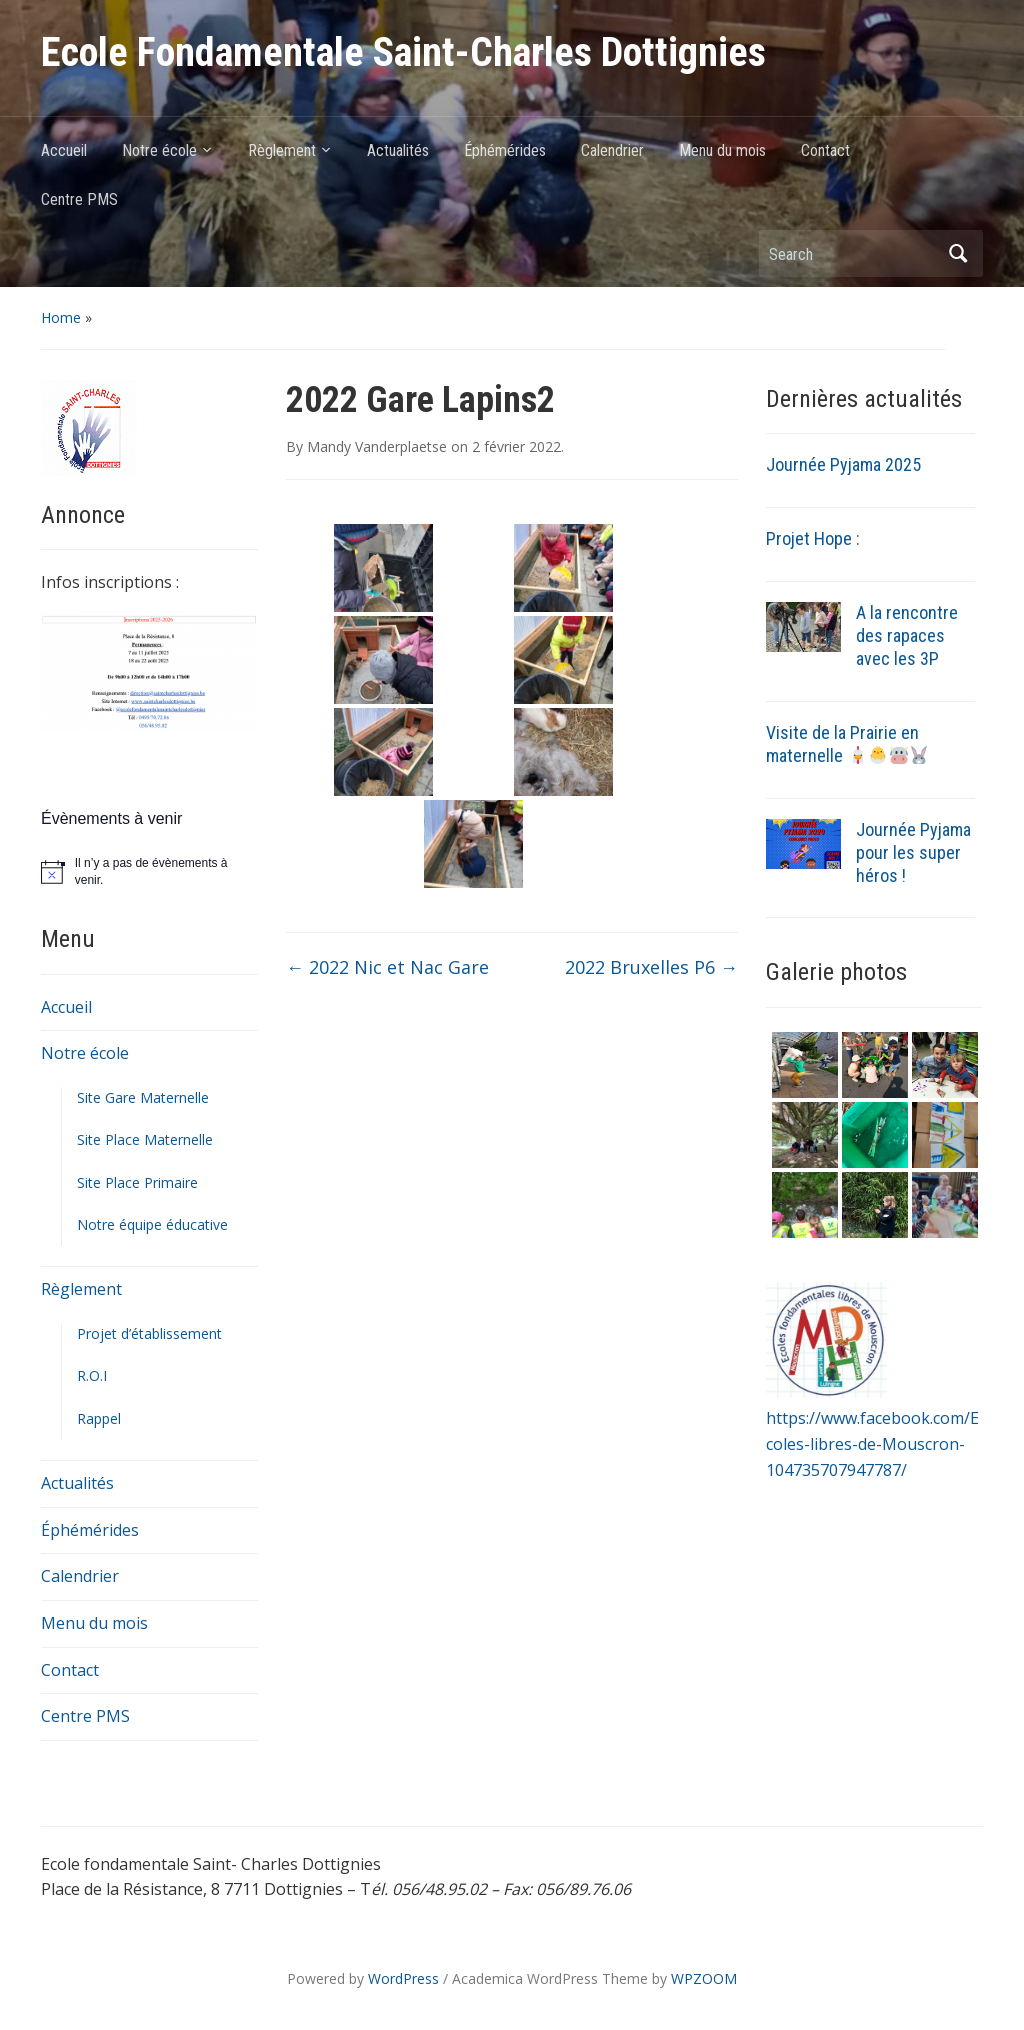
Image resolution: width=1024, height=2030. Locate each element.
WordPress (403, 1978)
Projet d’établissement (149, 1333)
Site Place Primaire (137, 1182)
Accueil (64, 150)
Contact (825, 150)
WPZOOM (704, 1978)
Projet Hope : (813, 538)
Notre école (159, 150)
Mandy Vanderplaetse (377, 446)
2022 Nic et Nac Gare (387, 967)
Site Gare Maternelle (143, 1097)
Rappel (99, 1418)
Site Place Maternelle (145, 1139)
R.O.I (92, 1375)
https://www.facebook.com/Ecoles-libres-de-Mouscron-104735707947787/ (872, 1443)
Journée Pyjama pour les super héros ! (913, 852)
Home (61, 317)
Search (958, 253)
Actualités (398, 150)
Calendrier (612, 150)
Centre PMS (79, 199)
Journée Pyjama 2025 (843, 464)
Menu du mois (722, 150)
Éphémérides (505, 150)
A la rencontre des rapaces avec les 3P (907, 635)
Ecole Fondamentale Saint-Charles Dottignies (403, 52)
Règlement (282, 150)
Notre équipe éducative (152, 1224)
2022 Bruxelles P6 (651, 967)
